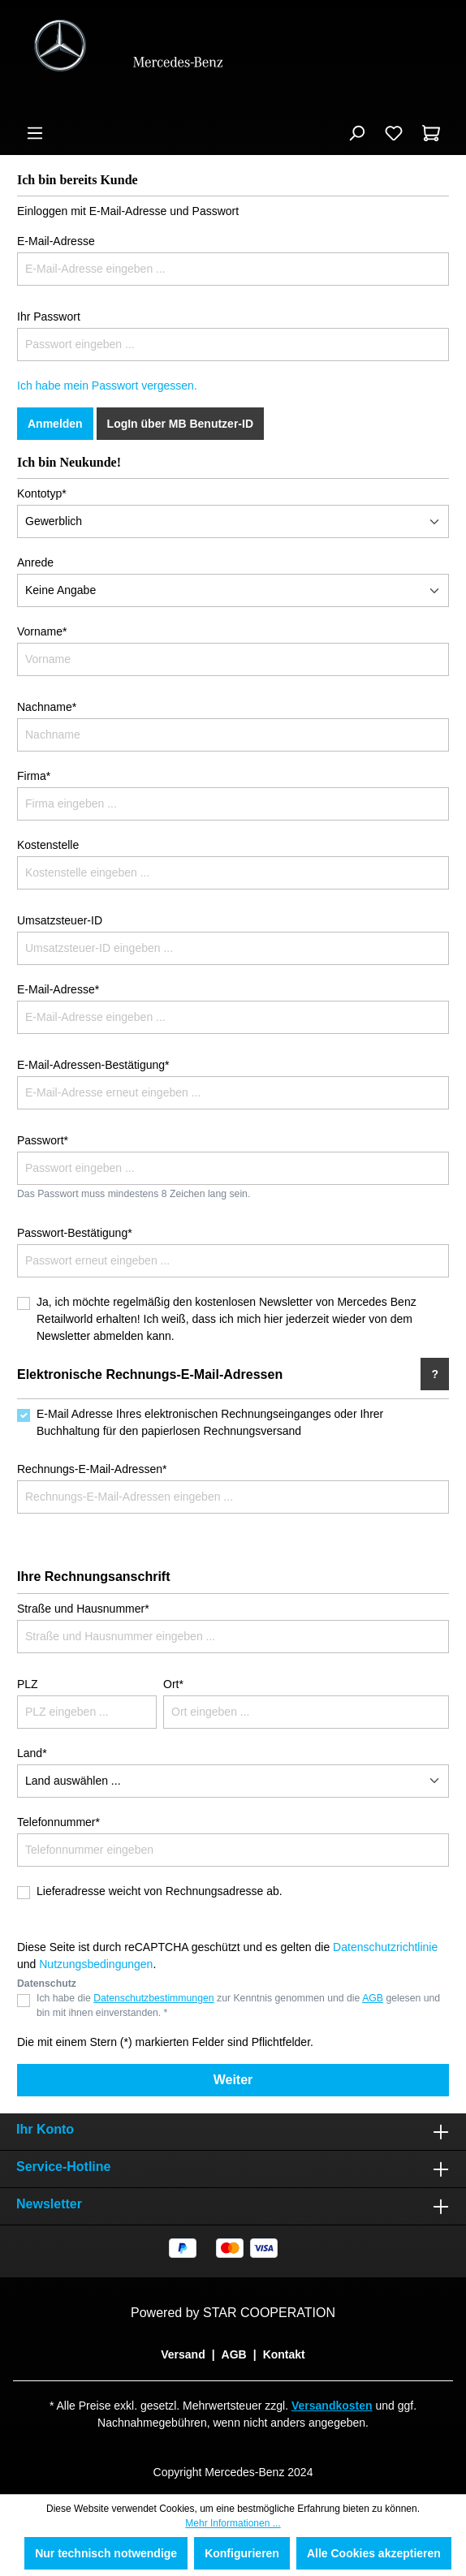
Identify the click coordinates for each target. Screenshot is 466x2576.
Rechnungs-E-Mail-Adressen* (91, 1468)
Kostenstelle (48, 844)
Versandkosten (332, 2405)
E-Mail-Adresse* (58, 989)
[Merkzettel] (393, 133)
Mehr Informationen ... (232, 2523)
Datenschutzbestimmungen (153, 1998)
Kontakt (284, 2354)
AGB (372, 1998)
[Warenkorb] (431, 133)
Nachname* (46, 706)
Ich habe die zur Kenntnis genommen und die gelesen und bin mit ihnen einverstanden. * (238, 2005)
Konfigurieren (242, 2553)
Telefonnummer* (58, 1822)
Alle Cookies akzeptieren (374, 2553)
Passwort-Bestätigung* (74, 1232)
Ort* (173, 1684)
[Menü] (35, 133)
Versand (183, 2354)
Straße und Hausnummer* (83, 1608)
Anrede (35, 562)
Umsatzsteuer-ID (59, 920)
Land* (32, 1753)
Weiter (233, 2080)
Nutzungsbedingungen (96, 1964)
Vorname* (42, 631)
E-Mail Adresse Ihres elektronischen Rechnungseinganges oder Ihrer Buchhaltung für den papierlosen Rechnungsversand (210, 1422)
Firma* (33, 775)
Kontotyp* (42, 493)
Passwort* (42, 1140)
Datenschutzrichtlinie (385, 1947)
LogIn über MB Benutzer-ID (180, 423)
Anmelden (55, 423)
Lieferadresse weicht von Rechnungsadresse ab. (160, 1891)
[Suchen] (356, 133)
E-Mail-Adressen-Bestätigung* (93, 1064)
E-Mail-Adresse (56, 241)
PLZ (27, 1684)
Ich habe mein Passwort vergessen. (107, 385)
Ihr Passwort (48, 316)
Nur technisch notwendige (106, 2553)
